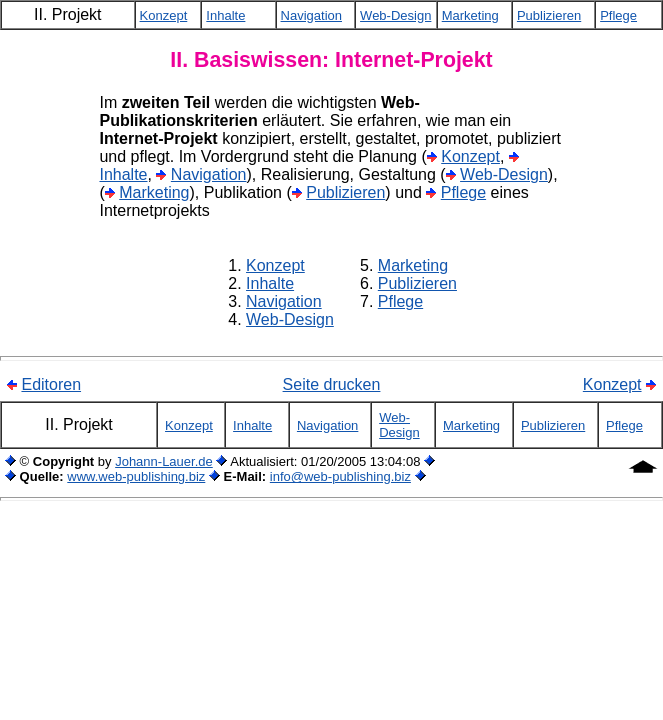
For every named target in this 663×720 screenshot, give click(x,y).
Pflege (463, 192)
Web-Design (504, 174)
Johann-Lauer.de (164, 461)
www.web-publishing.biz (136, 476)
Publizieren (345, 192)
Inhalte (123, 174)
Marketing (154, 192)
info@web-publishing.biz (340, 476)
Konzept (470, 156)
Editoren (51, 384)
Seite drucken (332, 384)
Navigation (209, 174)
